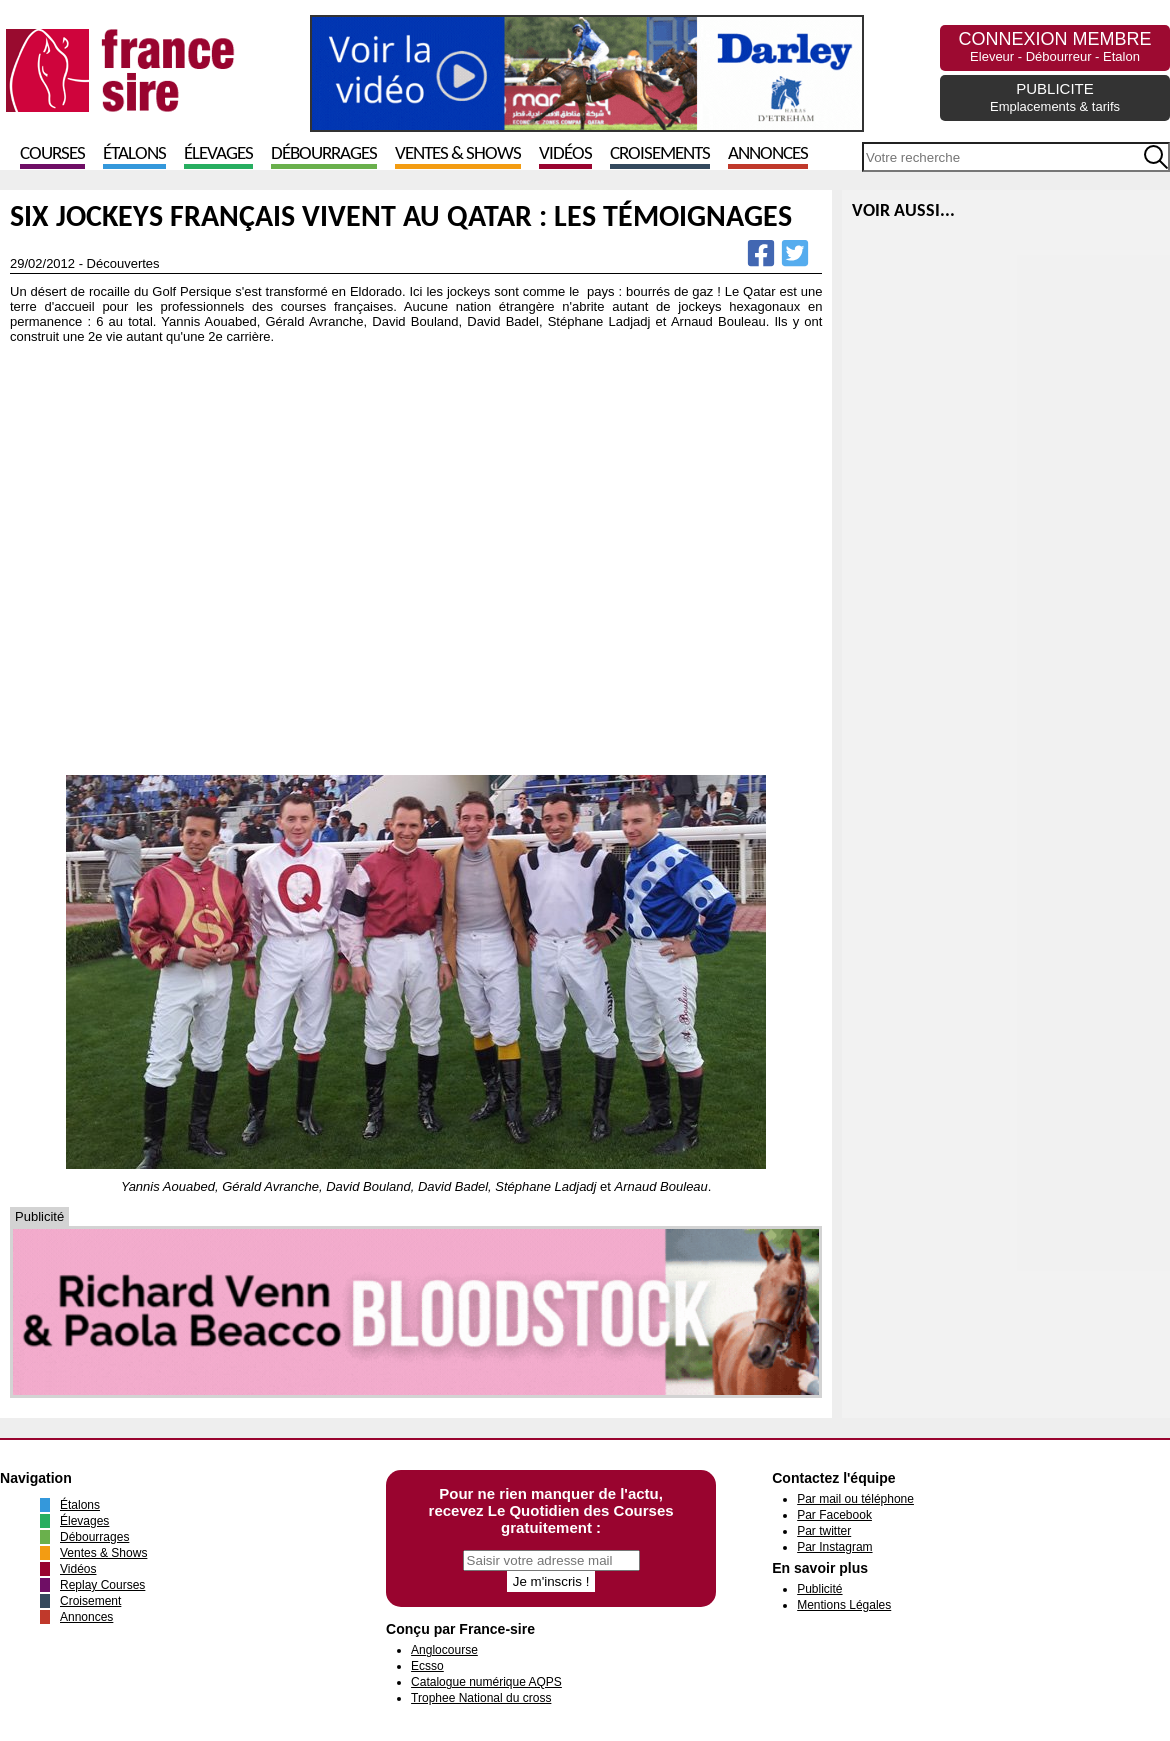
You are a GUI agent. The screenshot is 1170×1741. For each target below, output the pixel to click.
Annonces (768, 154)
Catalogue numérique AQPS (486, 1682)
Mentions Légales (844, 1605)
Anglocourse (444, 1650)
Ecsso (427, 1666)
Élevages (218, 154)
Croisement (90, 1601)
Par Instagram (834, 1547)
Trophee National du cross (481, 1698)
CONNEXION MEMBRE (1054, 46)
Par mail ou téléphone (855, 1499)
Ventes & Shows (458, 154)
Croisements (660, 154)
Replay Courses (102, 1585)
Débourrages (324, 154)
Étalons (134, 154)
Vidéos (565, 154)
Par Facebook (834, 1515)
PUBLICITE (1055, 97)
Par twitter (824, 1531)
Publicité (819, 1589)
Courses (52, 154)
